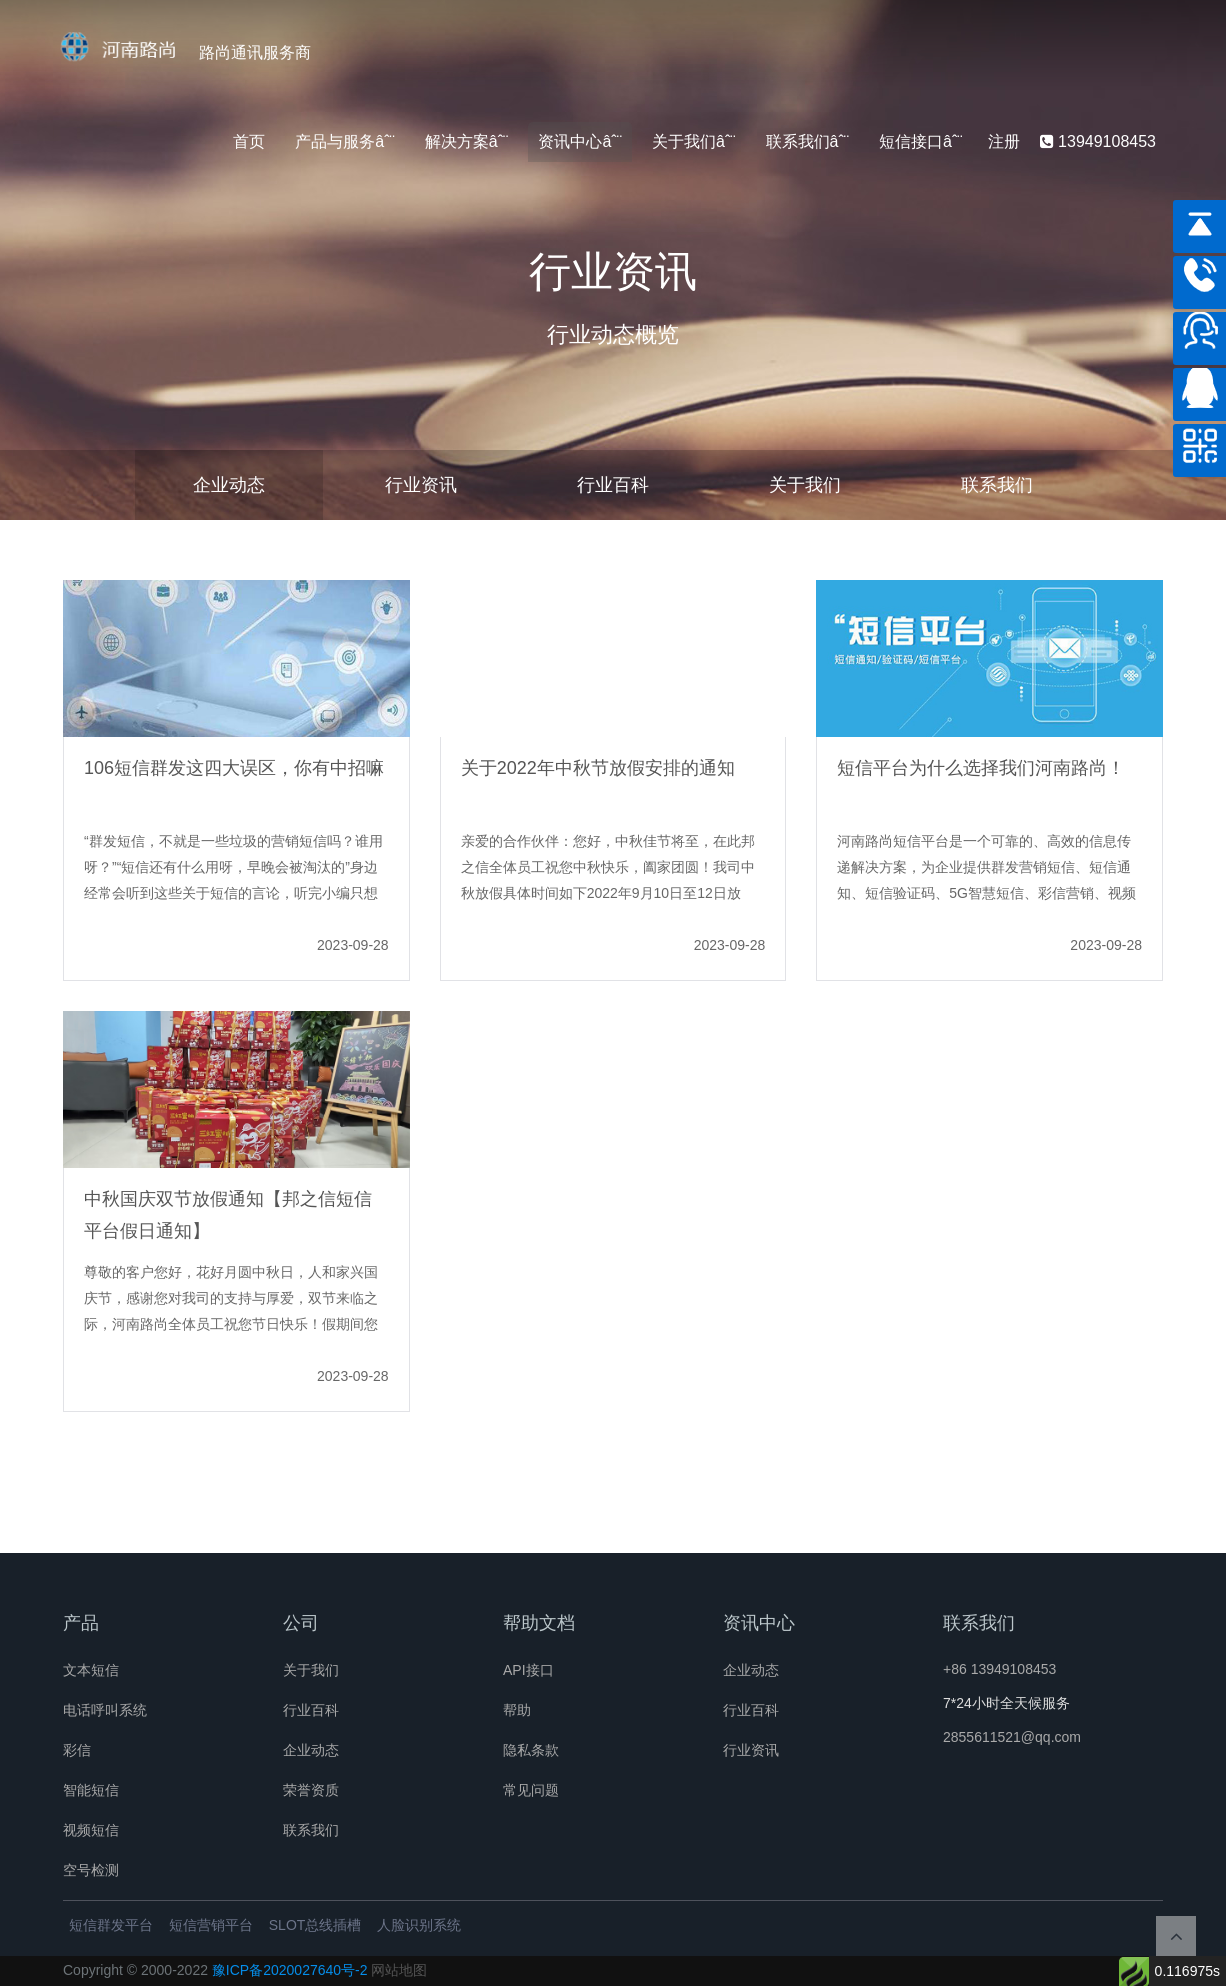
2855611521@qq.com (1012, 1737)
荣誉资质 (311, 1790)
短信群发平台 (111, 1925)
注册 (1004, 141)
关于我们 (684, 141)
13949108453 (1098, 141)
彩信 (77, 1750)
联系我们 (798, 141)
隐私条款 (531, 1750)
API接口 (528, 1670)
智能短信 (91, 1790)
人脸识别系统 (419, 1925)
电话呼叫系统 (105, 1710)
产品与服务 (335, 141)
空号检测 (91, 1870)
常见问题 (531, 1790)
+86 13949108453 (999, 1669)
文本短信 (91, 1670)
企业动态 (229, 485)
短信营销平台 (211, 1925)
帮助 (517, 1710)
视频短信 (91, 1830)
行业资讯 (421, 485)
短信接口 (911, 141)
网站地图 (399, 1970)
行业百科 (613, 485)
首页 (249, 141)
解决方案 (457, 141)
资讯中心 (570, 141)
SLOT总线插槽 (315, 1925)
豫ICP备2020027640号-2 (290, 1970)
